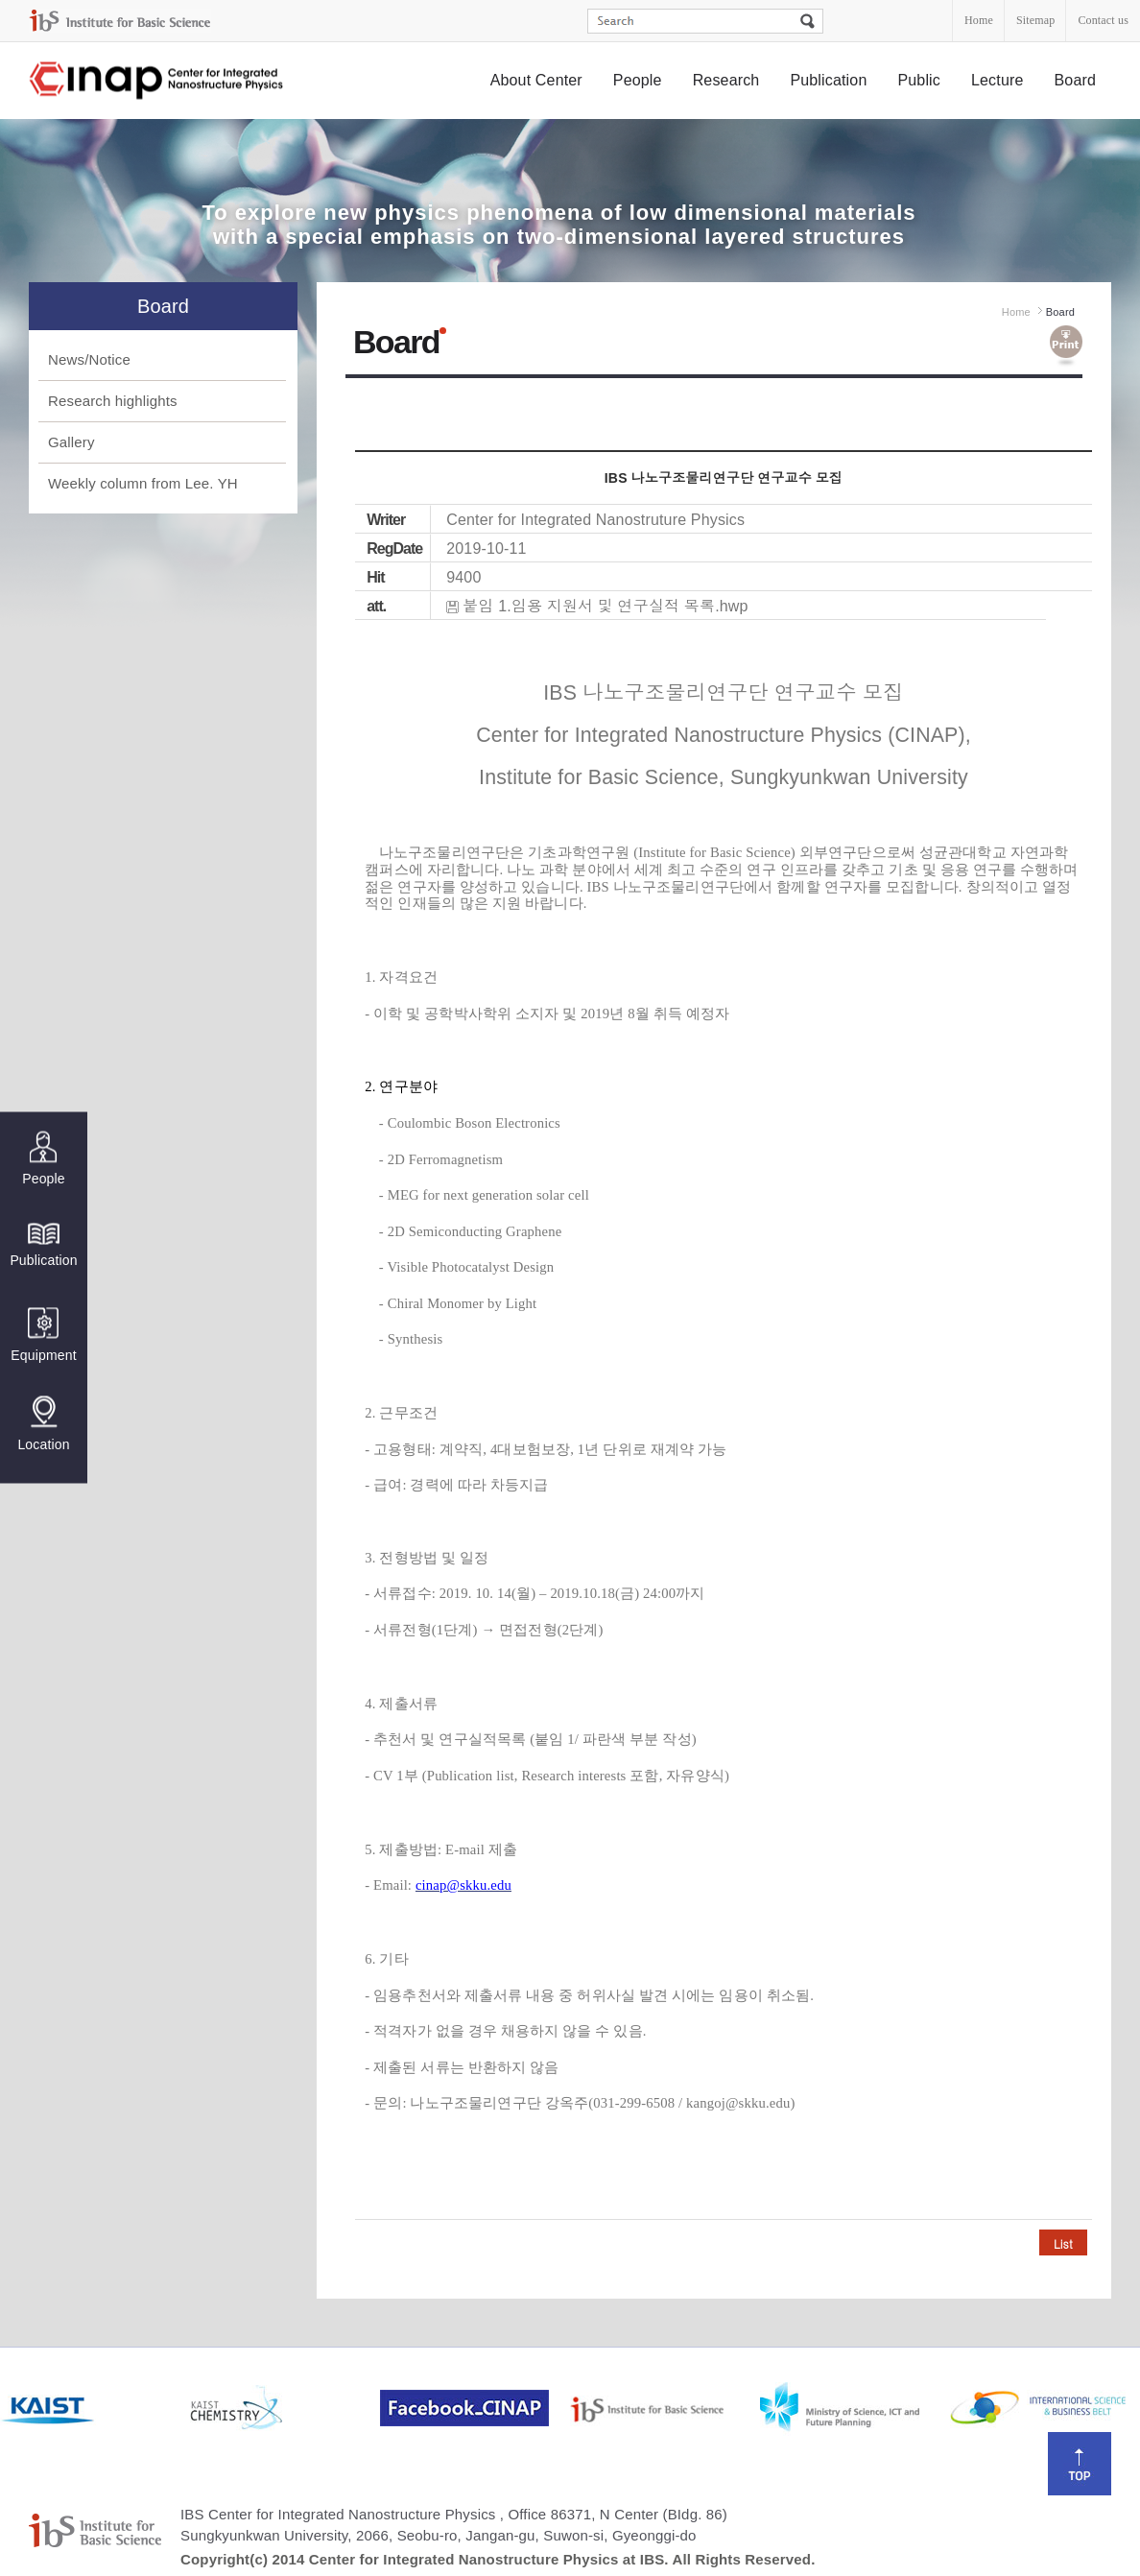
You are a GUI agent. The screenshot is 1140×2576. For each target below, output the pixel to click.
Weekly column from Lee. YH (143, 483)
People (637, 80)
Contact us (1103, 20)
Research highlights (113, 401)
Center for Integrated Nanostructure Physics (157, 81)
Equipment (43, 1335)
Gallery (71, 442)
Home (978, 20)
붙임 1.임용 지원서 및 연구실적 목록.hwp (605, 606)
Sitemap (1035, 20)
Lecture (997, 80)
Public (918, 80)
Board (1076, 80)
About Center (536, 80)
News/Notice (89, 359)
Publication (828, 80)
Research (726, 80)
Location (43, 1424)
